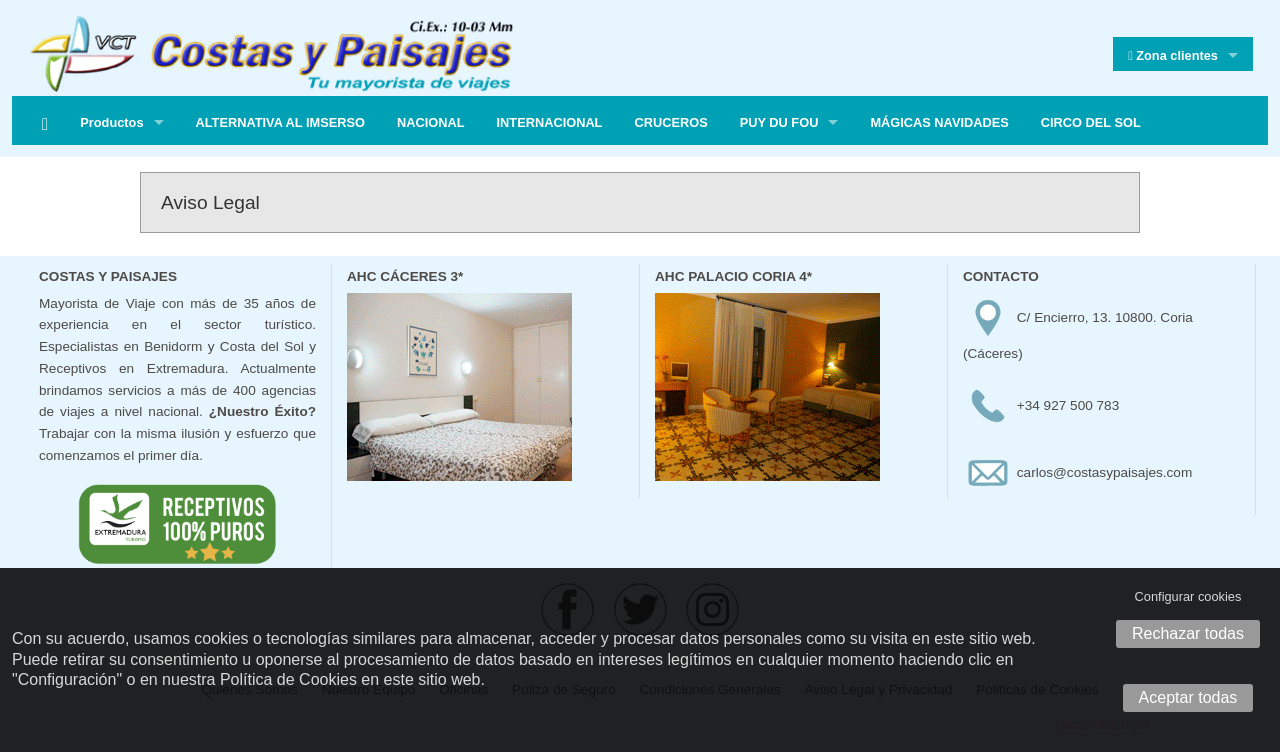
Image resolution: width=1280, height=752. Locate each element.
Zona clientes (1173, 56)
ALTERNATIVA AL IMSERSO (280, 122)
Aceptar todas (1188, 697)
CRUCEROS (670, 122)
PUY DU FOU (779, 122)
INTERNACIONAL (550, 122)
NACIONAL (431, 122)
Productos (111, 122)
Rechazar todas (1188, 633)
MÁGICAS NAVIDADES (939, 122)
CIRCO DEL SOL (1091, 122)
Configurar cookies (1188, 596)
